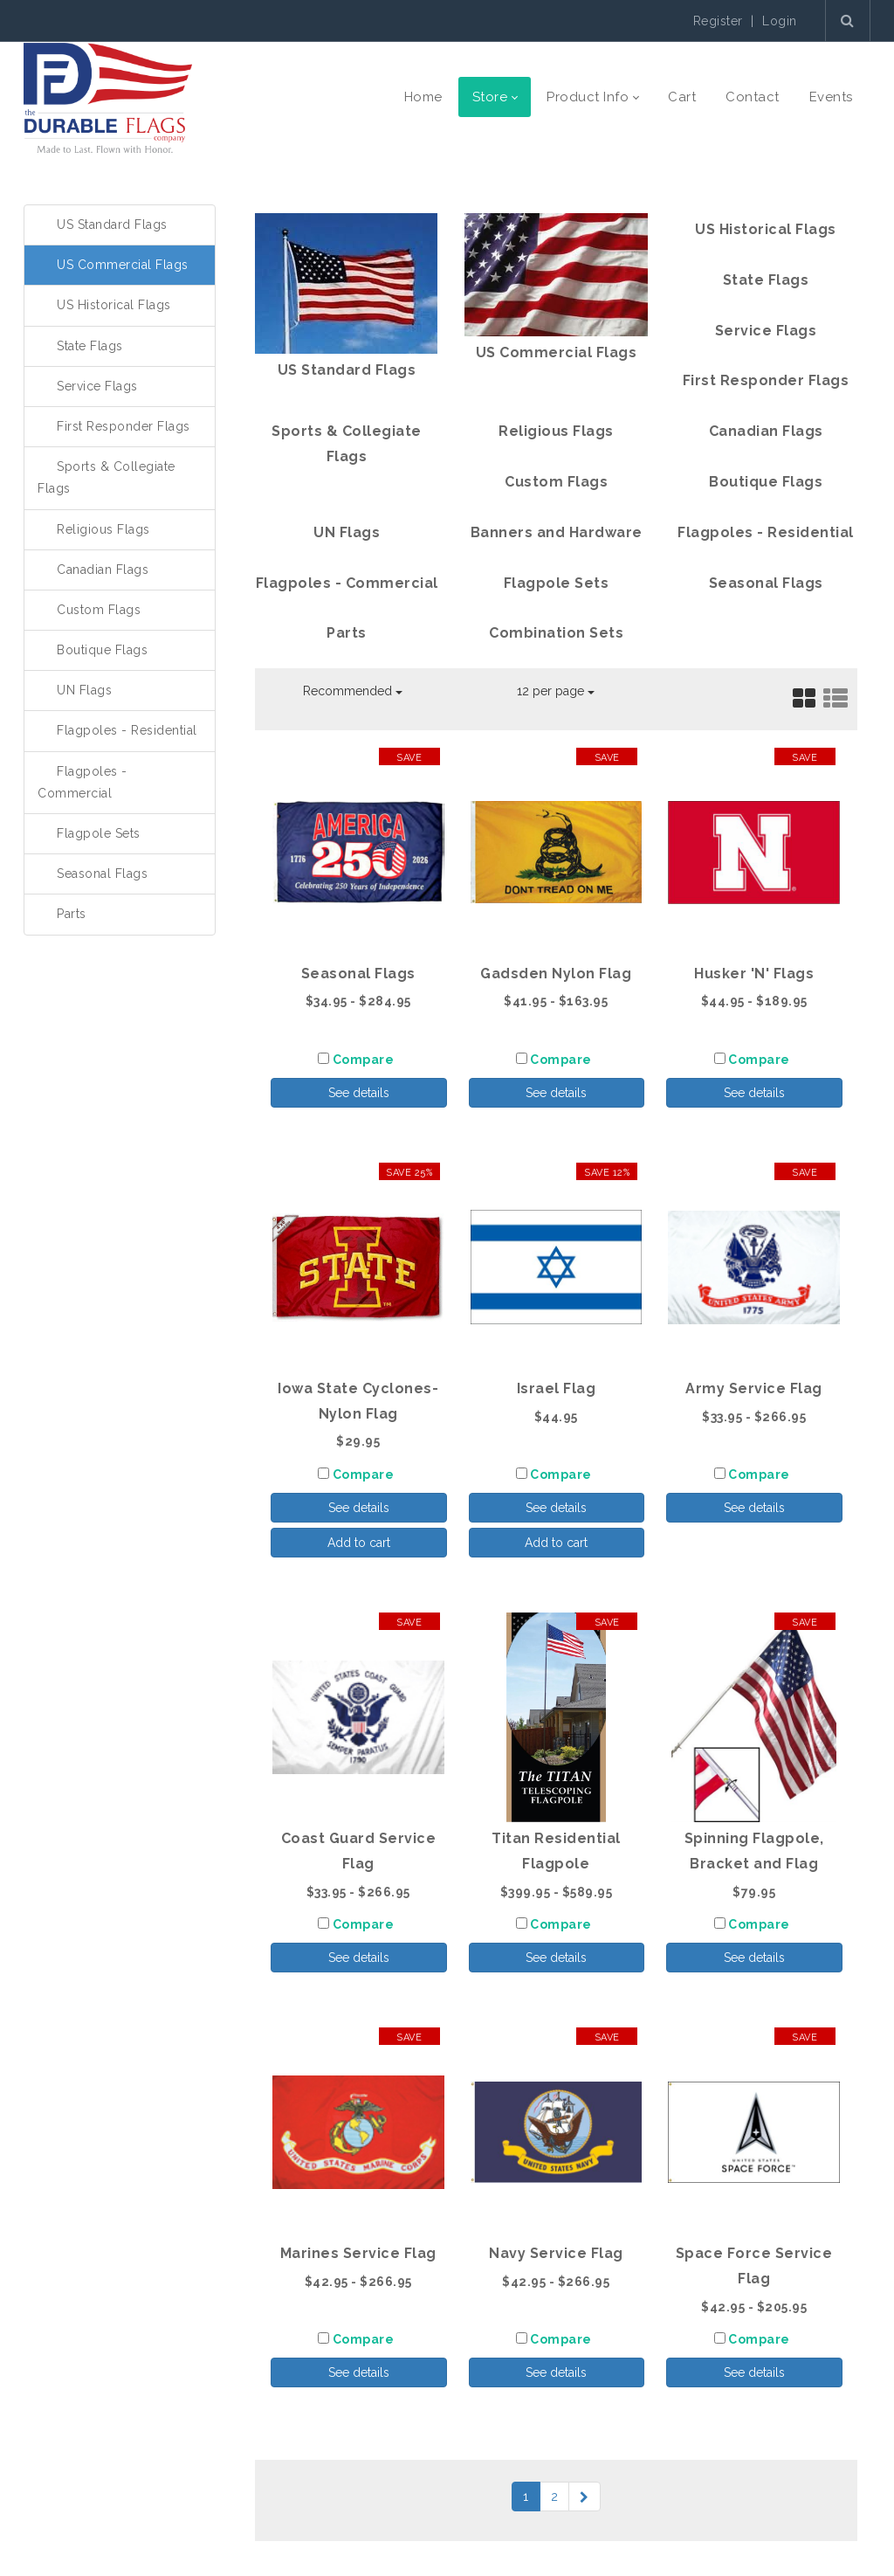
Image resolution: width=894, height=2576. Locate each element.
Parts (71, 914)
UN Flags (84, 690)
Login (779, 21)
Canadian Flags (102, 570)
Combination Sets (556, 633)
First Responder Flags (123, 426)
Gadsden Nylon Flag (555, 973)
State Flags (90, 346)
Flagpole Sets (99, 833)
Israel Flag (556, 1388)
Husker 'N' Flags (754, 973)
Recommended (352, 691)
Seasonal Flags (102, 874)
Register (718, 21)
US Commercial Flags (123, 265)
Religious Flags (103, 529)
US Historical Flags (114, 305)
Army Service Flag (753, 1388)
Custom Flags (99, 610)
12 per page (556, 691)
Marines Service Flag (358, 2253)
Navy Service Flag (556, 2253)
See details (358, 1093)
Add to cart (358, 1543)
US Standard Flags (112, 224)
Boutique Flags (102, 650)
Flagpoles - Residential (127, 730)
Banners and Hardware (557, 532)
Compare (364, 1060)
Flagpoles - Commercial (347, 583)
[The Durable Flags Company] (108, 97)
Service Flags (97, 386)
